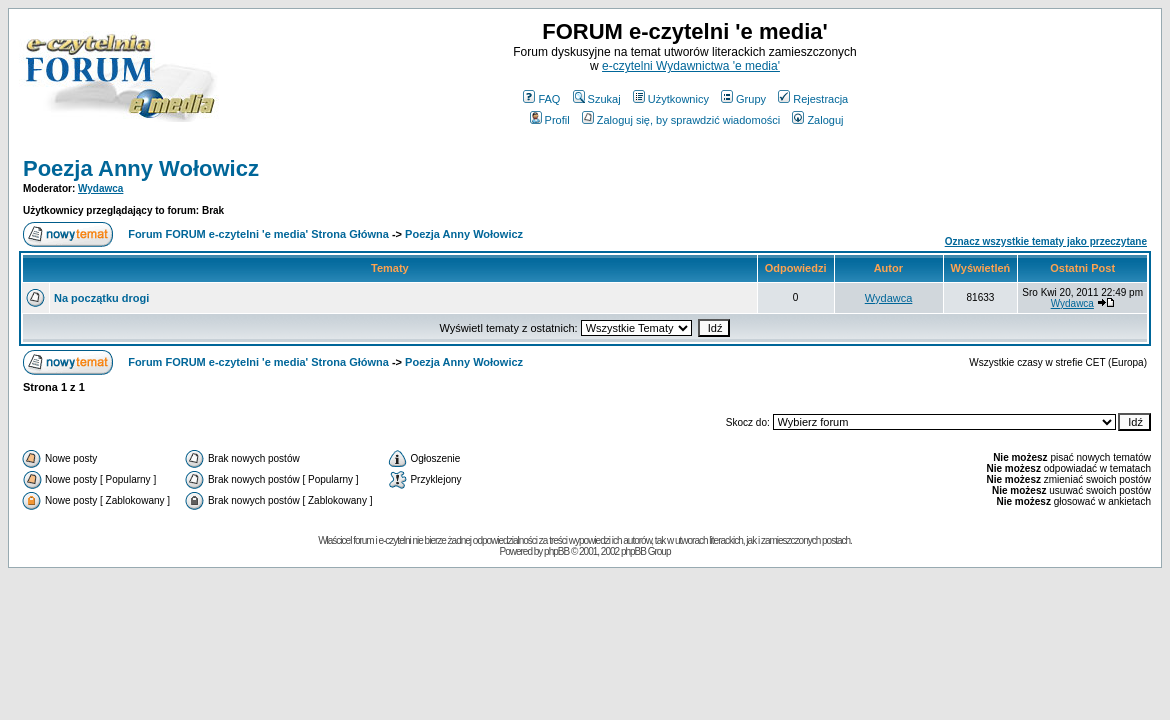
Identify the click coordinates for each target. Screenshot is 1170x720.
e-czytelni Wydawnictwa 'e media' (691, 66)
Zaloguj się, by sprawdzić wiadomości (681, 120)
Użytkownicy (671, 99)
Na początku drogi (101, 298)
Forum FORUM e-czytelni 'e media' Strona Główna (258, 234)
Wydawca (100, 188)
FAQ (541, 99)
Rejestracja (813, 99)
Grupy (743, 99)
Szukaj (597, 99)
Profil (550, 120)
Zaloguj (817, 120)
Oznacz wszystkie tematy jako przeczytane (1046, 241)
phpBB (556, 551)
